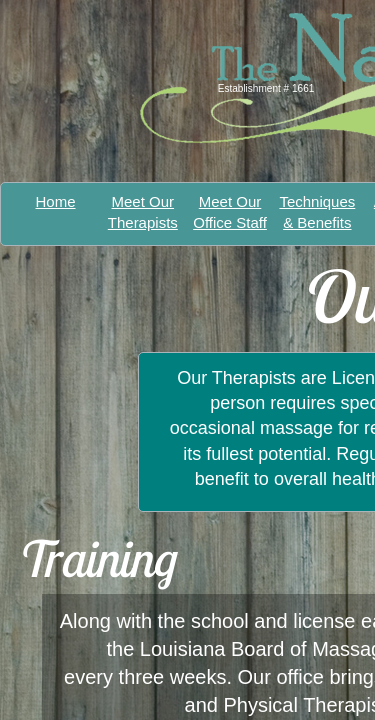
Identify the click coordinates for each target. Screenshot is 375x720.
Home (56, 201)
